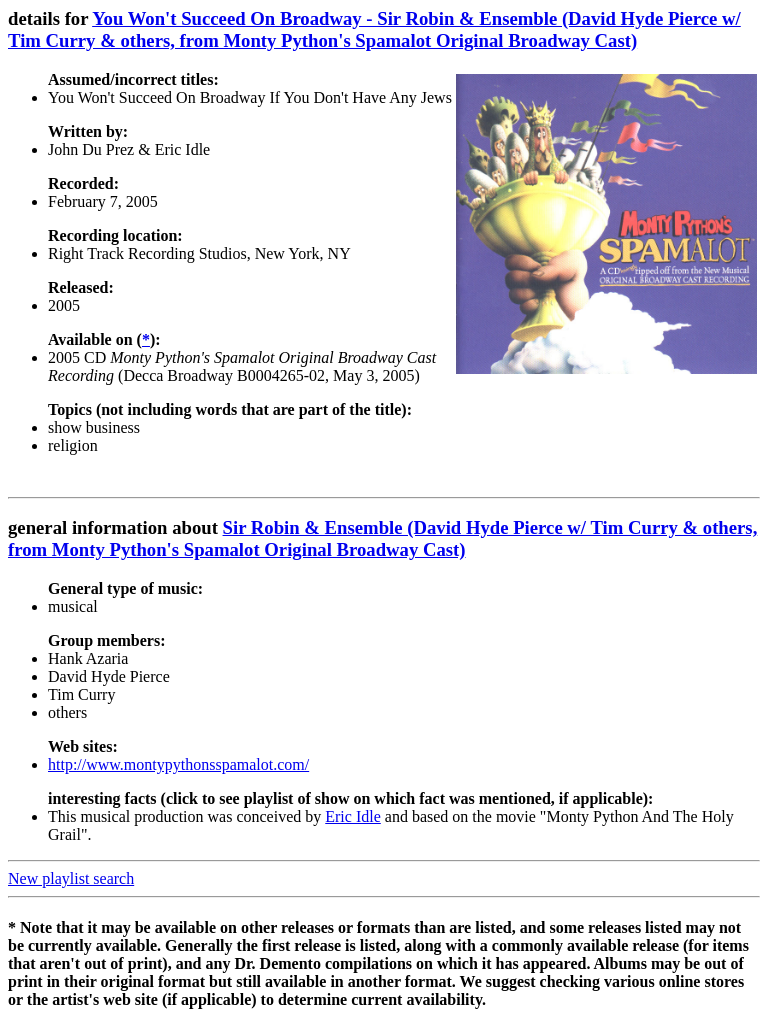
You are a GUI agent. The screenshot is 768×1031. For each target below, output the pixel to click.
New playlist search (71, 878)
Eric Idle (353, 816)
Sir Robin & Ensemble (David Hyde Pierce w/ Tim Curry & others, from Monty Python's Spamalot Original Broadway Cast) (382, 538)
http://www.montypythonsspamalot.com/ (178, 764)
